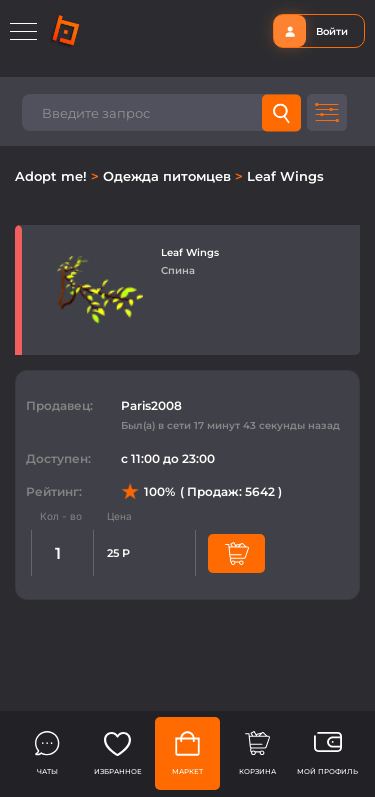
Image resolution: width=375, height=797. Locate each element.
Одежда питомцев (169, 176)
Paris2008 (151, 405)
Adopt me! (53, 176)
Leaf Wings (285, 176)
